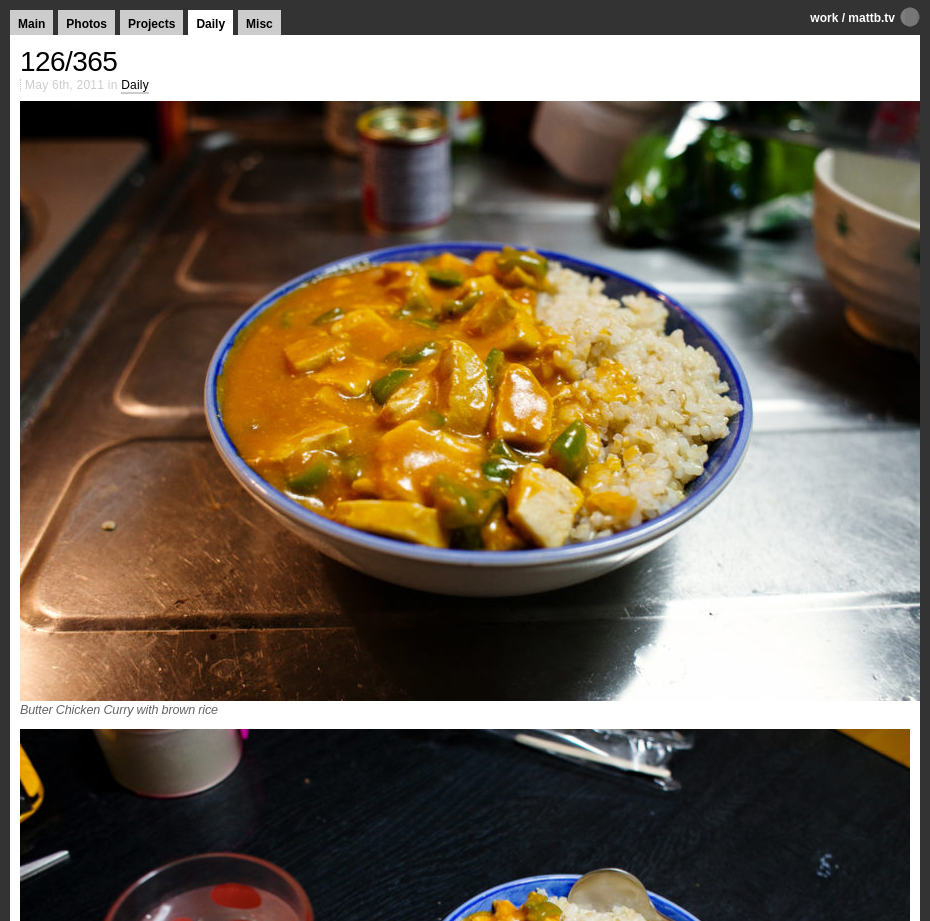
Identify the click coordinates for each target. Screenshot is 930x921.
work (824, 18)
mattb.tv (871, 18)
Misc (259, 24)
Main (31, 24)
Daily (210, 24)
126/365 (68, 61)
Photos (86, 24)
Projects (151, 24)
